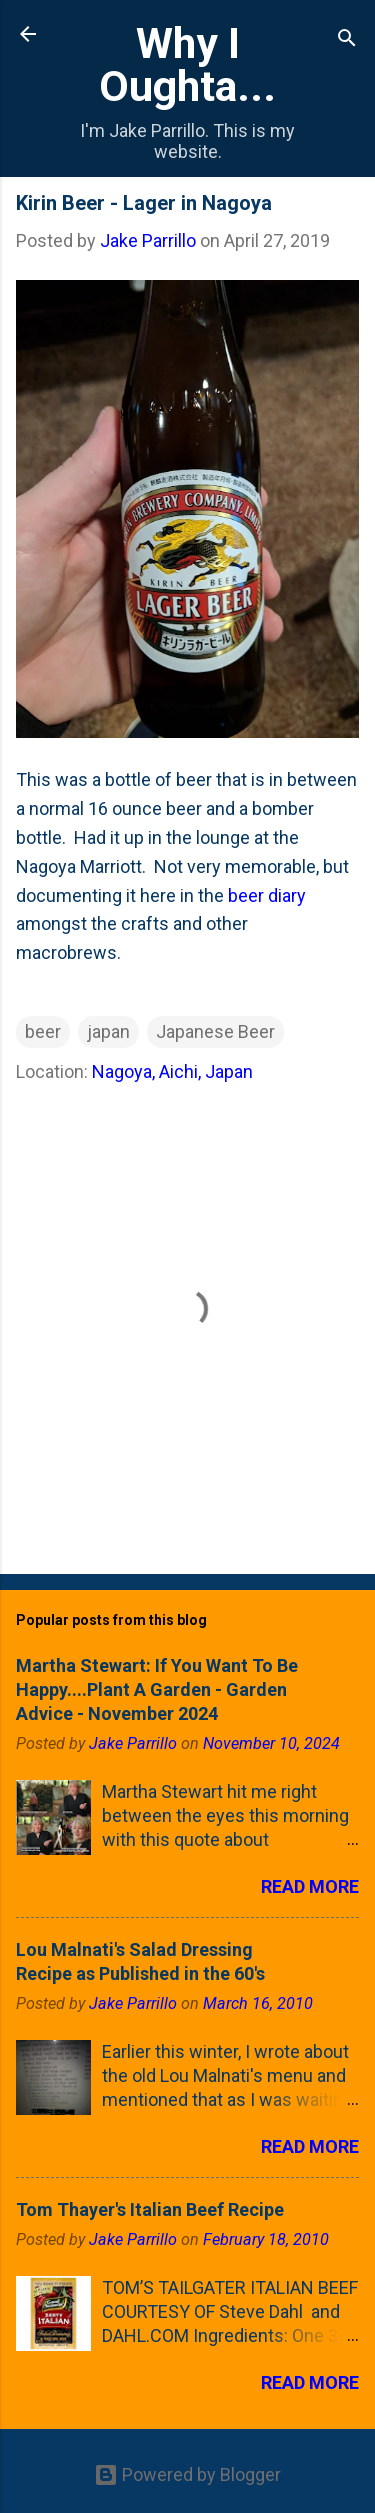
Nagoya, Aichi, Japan (172, 1071)
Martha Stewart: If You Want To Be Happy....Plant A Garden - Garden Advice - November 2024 (157, 1689)
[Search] (347, 40)
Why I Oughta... (187, 64)
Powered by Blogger (187, 2474)
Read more (310, 1886)
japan (108, 1031)
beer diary (267, 895)
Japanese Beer (215, 1031)
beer (43, 1031)
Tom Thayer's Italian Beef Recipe (150, 2209)
